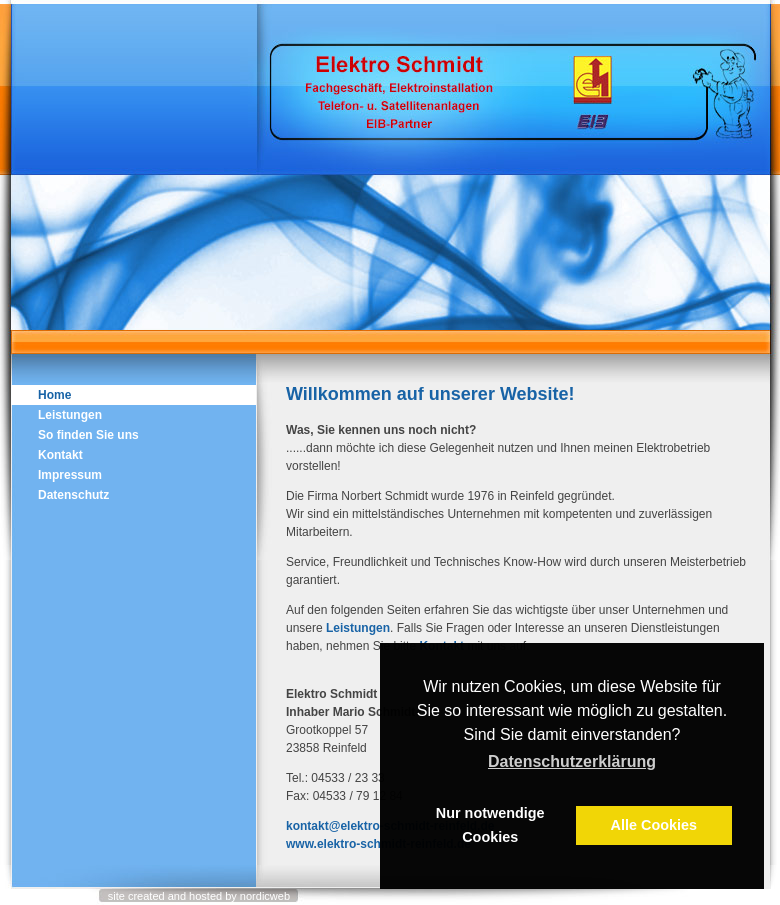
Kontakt (60, 455)
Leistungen (358, 628)
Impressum (70, 475)
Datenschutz (73, 495)
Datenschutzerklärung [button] (572, 761)
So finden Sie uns (88, 435)
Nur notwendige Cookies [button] (490, 825)
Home (54, 395)
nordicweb (265, 896)
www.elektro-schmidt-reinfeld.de (378, 844)
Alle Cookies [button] (654, 825)
